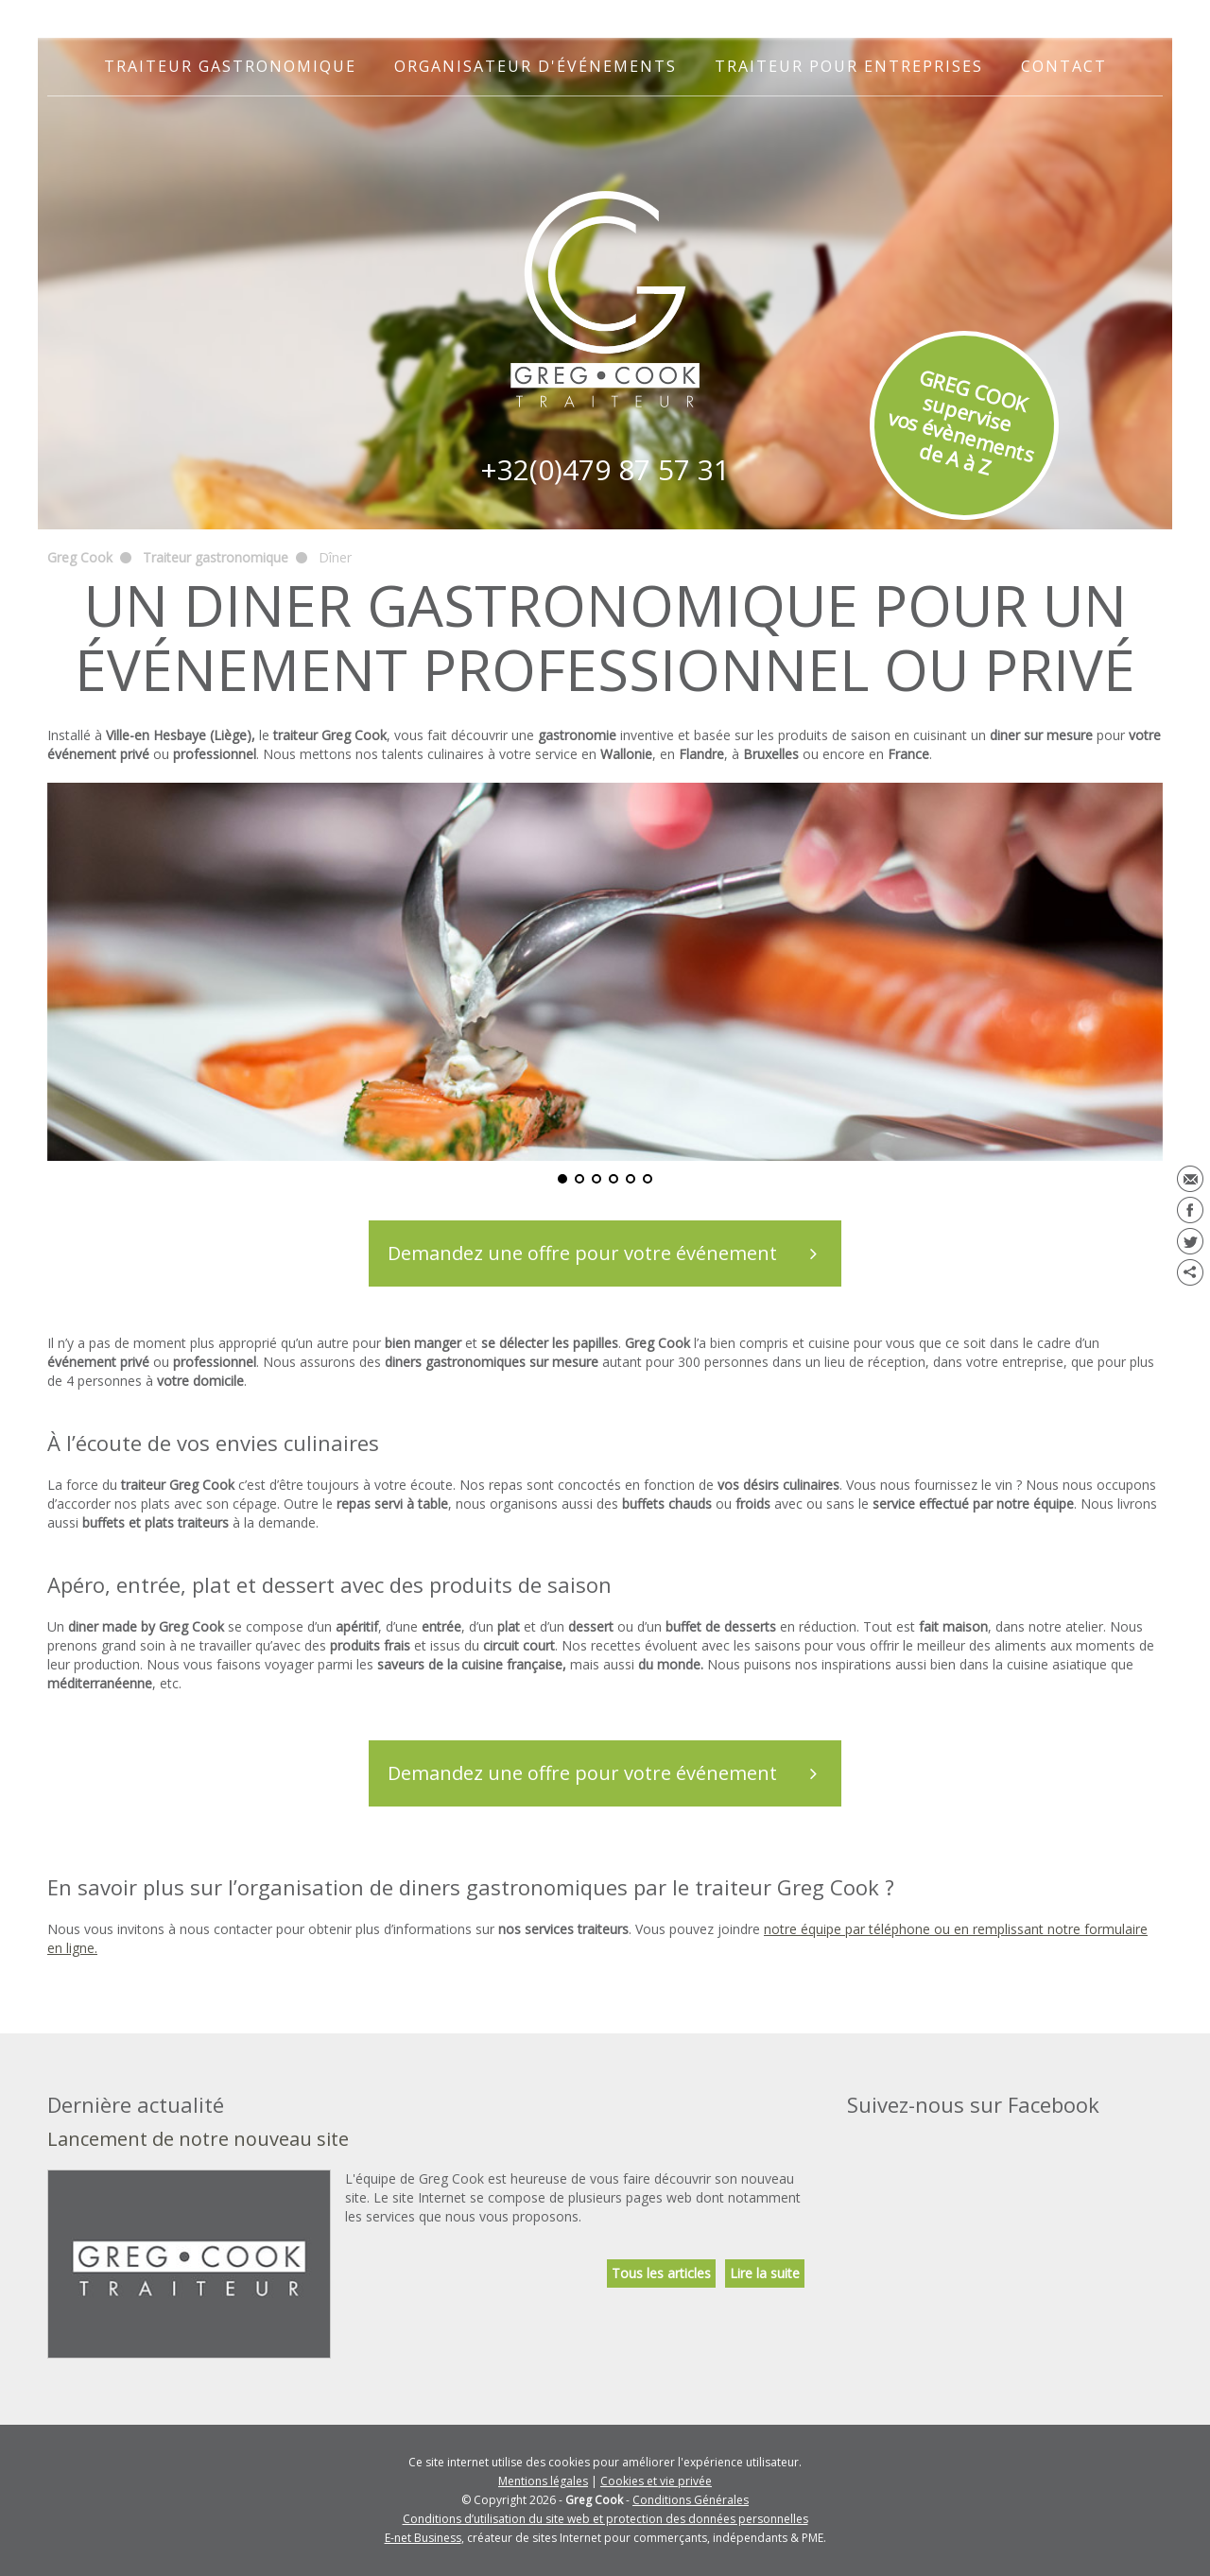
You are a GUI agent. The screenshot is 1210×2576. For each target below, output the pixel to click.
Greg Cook (79, 557)
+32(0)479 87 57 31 (605, 469)
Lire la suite (765, 2273)
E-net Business (423, 2538)
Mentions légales (543, 2481)
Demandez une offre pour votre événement (614, 1253)
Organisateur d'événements (535, 66)
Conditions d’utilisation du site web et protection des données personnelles (605, 2519)
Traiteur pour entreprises (849, 66)
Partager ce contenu (1190, 1272)
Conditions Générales (690, 2500)
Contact (1064, 66)
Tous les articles (661, 2273)
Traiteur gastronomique (230, 66)
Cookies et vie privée (656, 2481)
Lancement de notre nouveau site (198, 2139)
